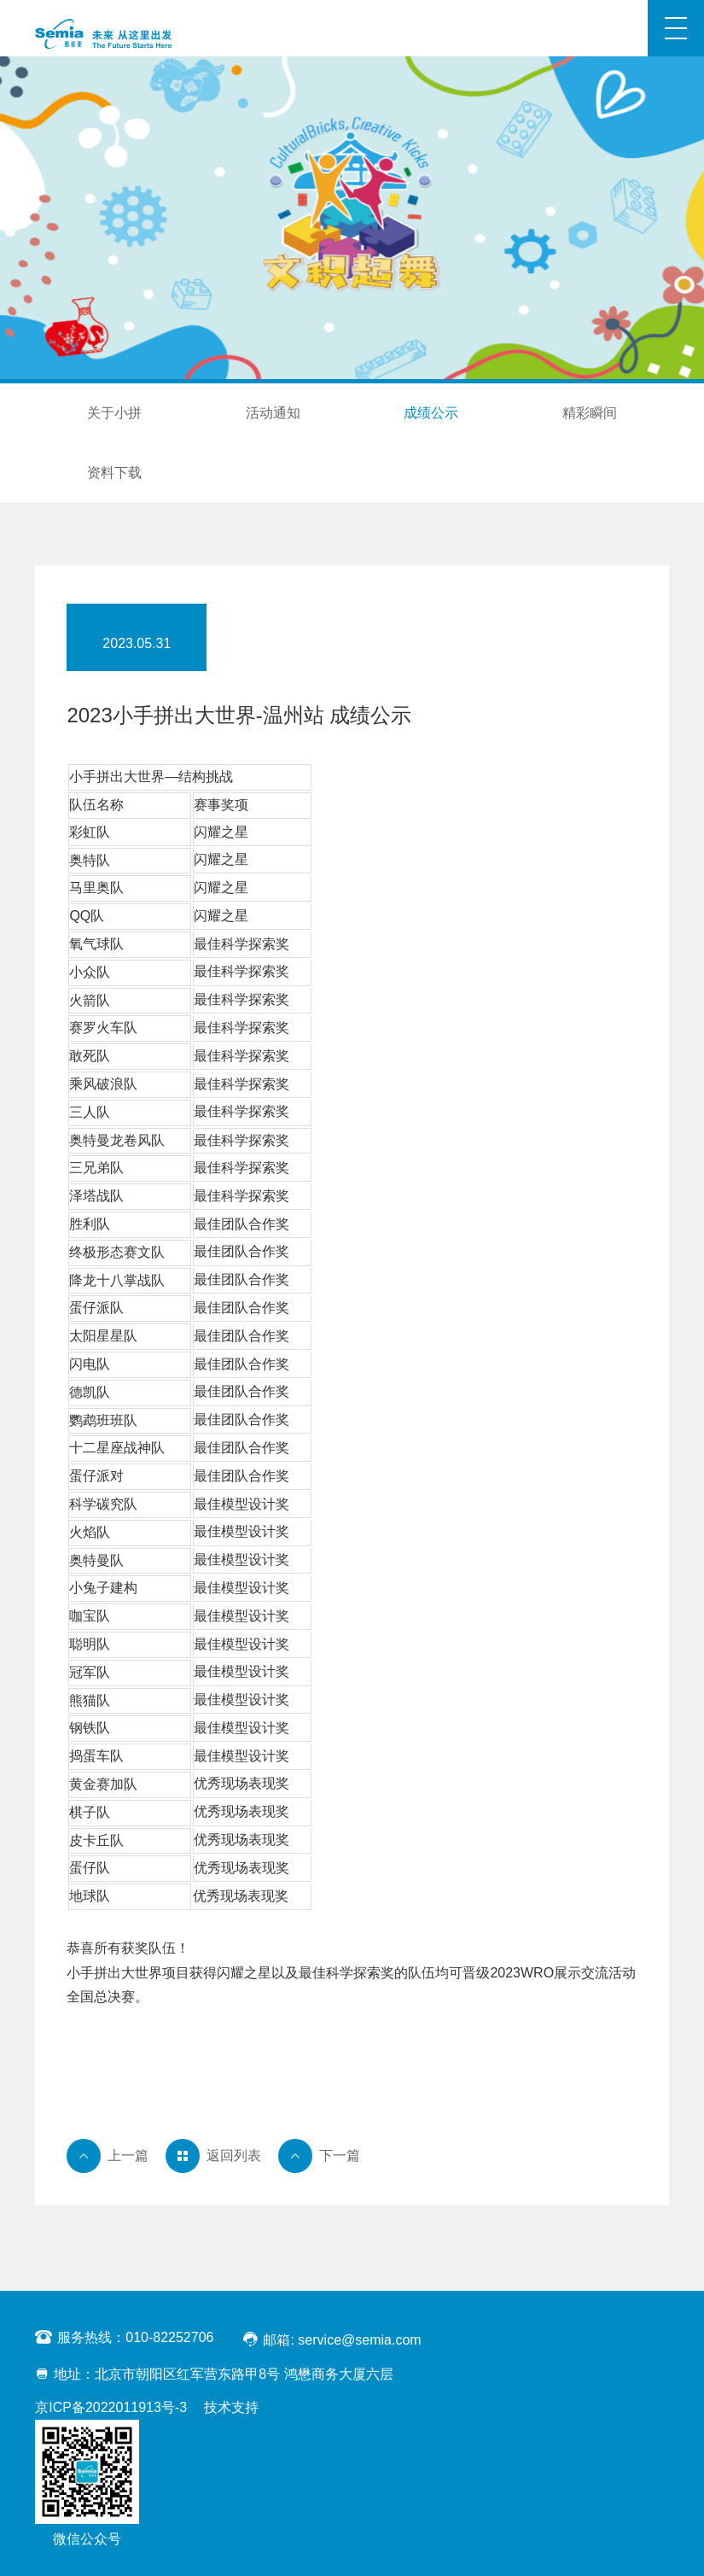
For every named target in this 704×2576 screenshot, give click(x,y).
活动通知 (273, 413)
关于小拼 (114, 413)
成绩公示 (431, 413)
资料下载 (114, 472)
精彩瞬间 (589, 413)
